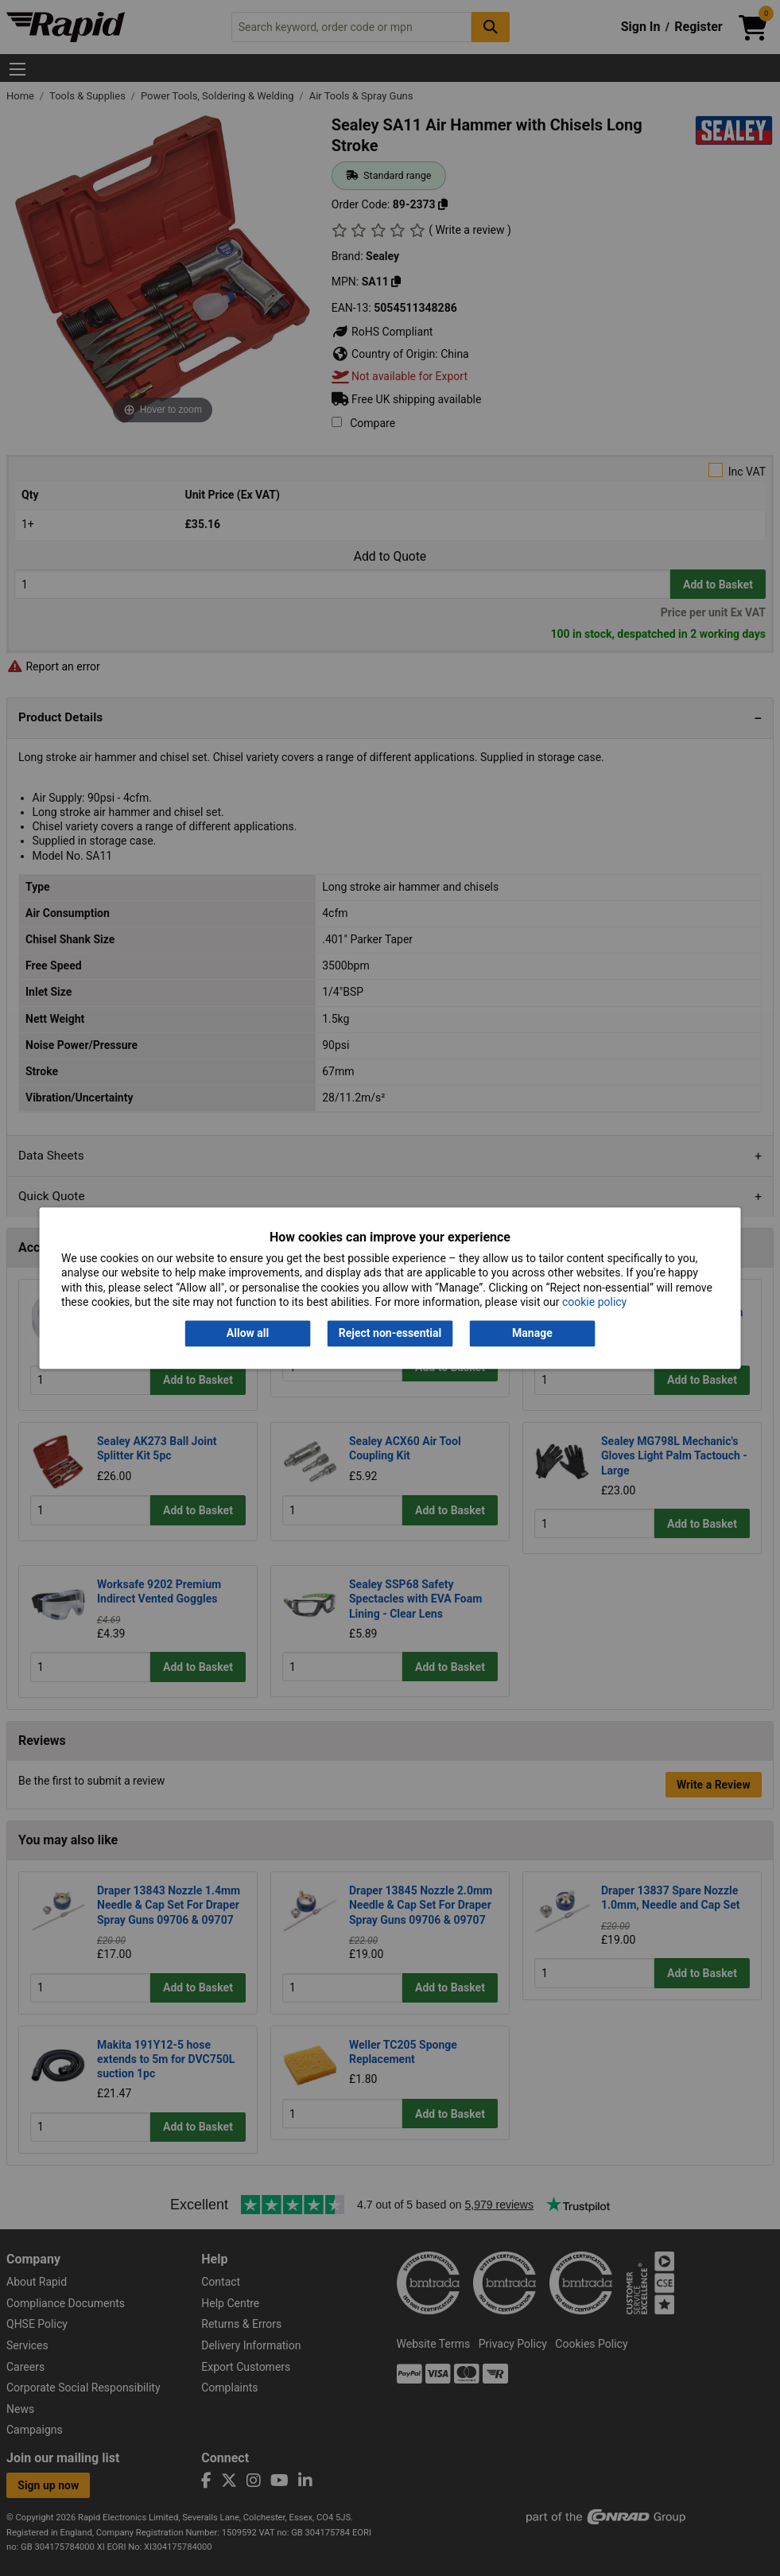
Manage (532, 1333)
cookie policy (594, 1302)
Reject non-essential (390, 1333)
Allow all (248, 1333)
